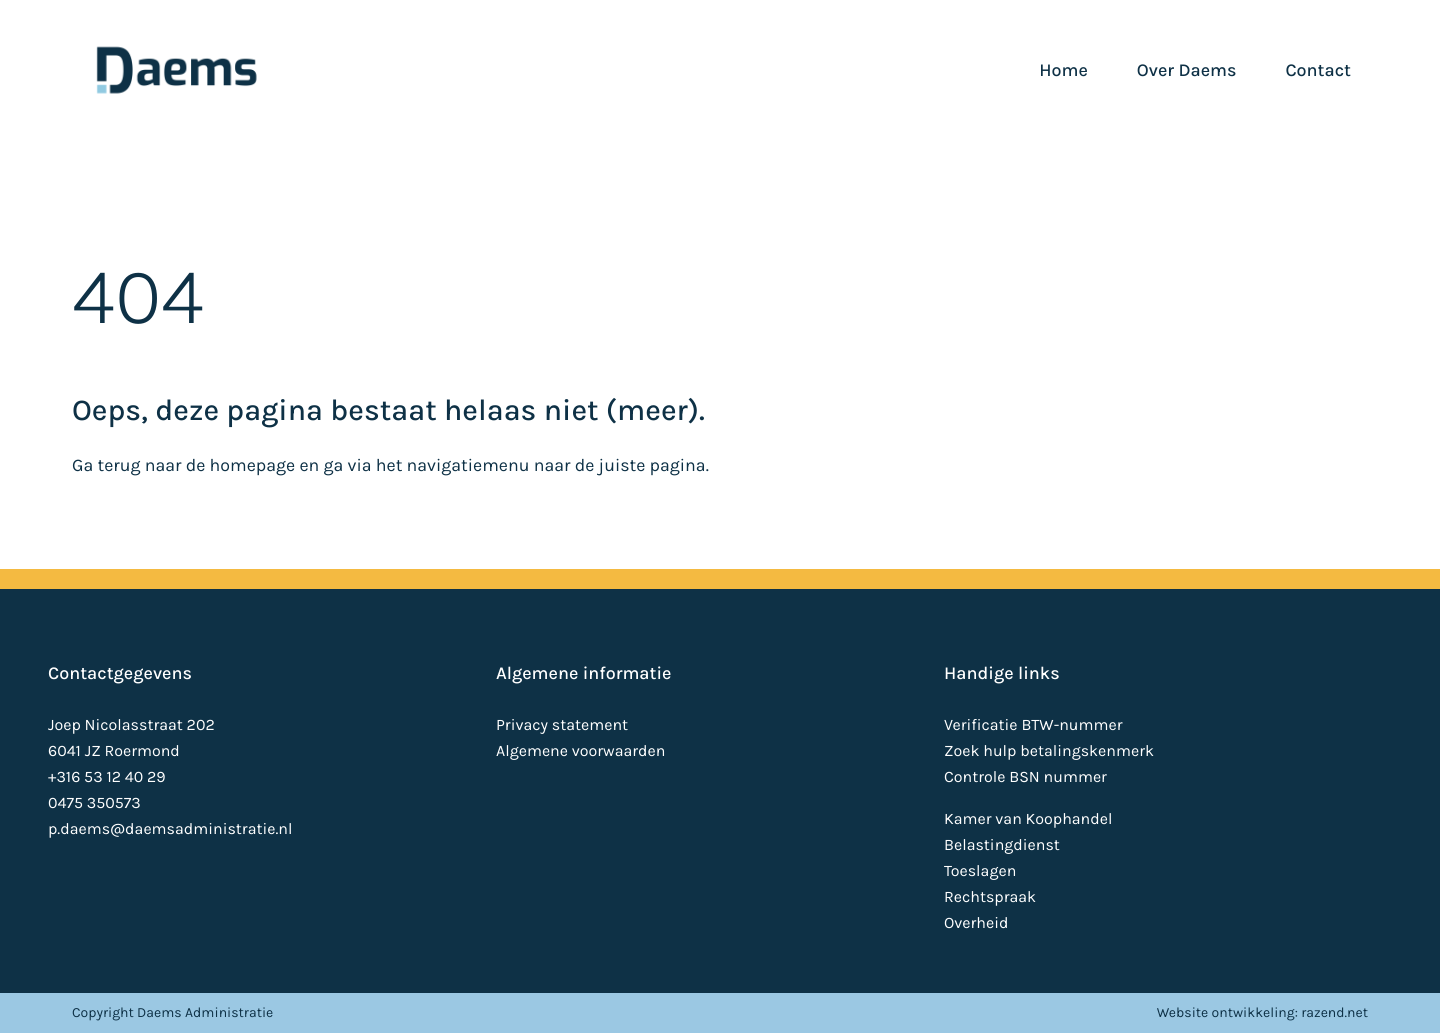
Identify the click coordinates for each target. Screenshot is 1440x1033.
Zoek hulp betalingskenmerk (1049, 751)
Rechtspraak (990, 897)
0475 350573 (94, 803)
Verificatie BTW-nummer (1033, 725)
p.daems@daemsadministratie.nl (170, 829)
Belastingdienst (1002, 845)
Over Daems (1187, 70)
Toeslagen (980, 871)
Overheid (976, 923)
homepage (253, 466)
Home (1063, 70)
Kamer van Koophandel (1028, 819)
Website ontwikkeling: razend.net (1262, 1012)
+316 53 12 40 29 (107, 777)
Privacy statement (562, 725)
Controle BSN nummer (1025, 777)
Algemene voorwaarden (580, 751)
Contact (1318, 70)
